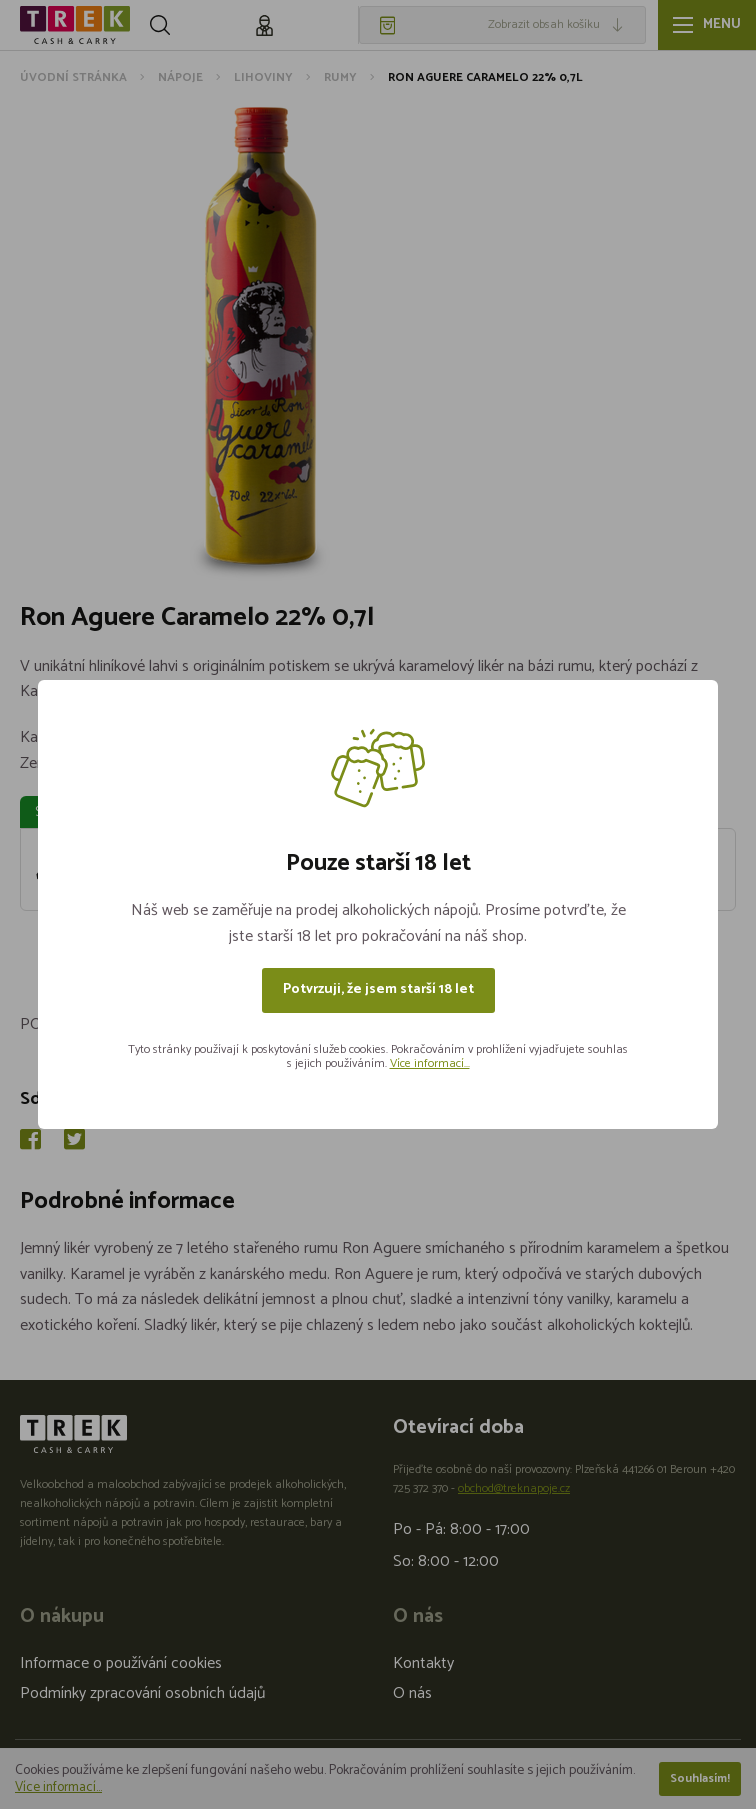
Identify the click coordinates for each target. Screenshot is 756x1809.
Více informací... (430, 1063)
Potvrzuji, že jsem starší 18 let (378, 989)
